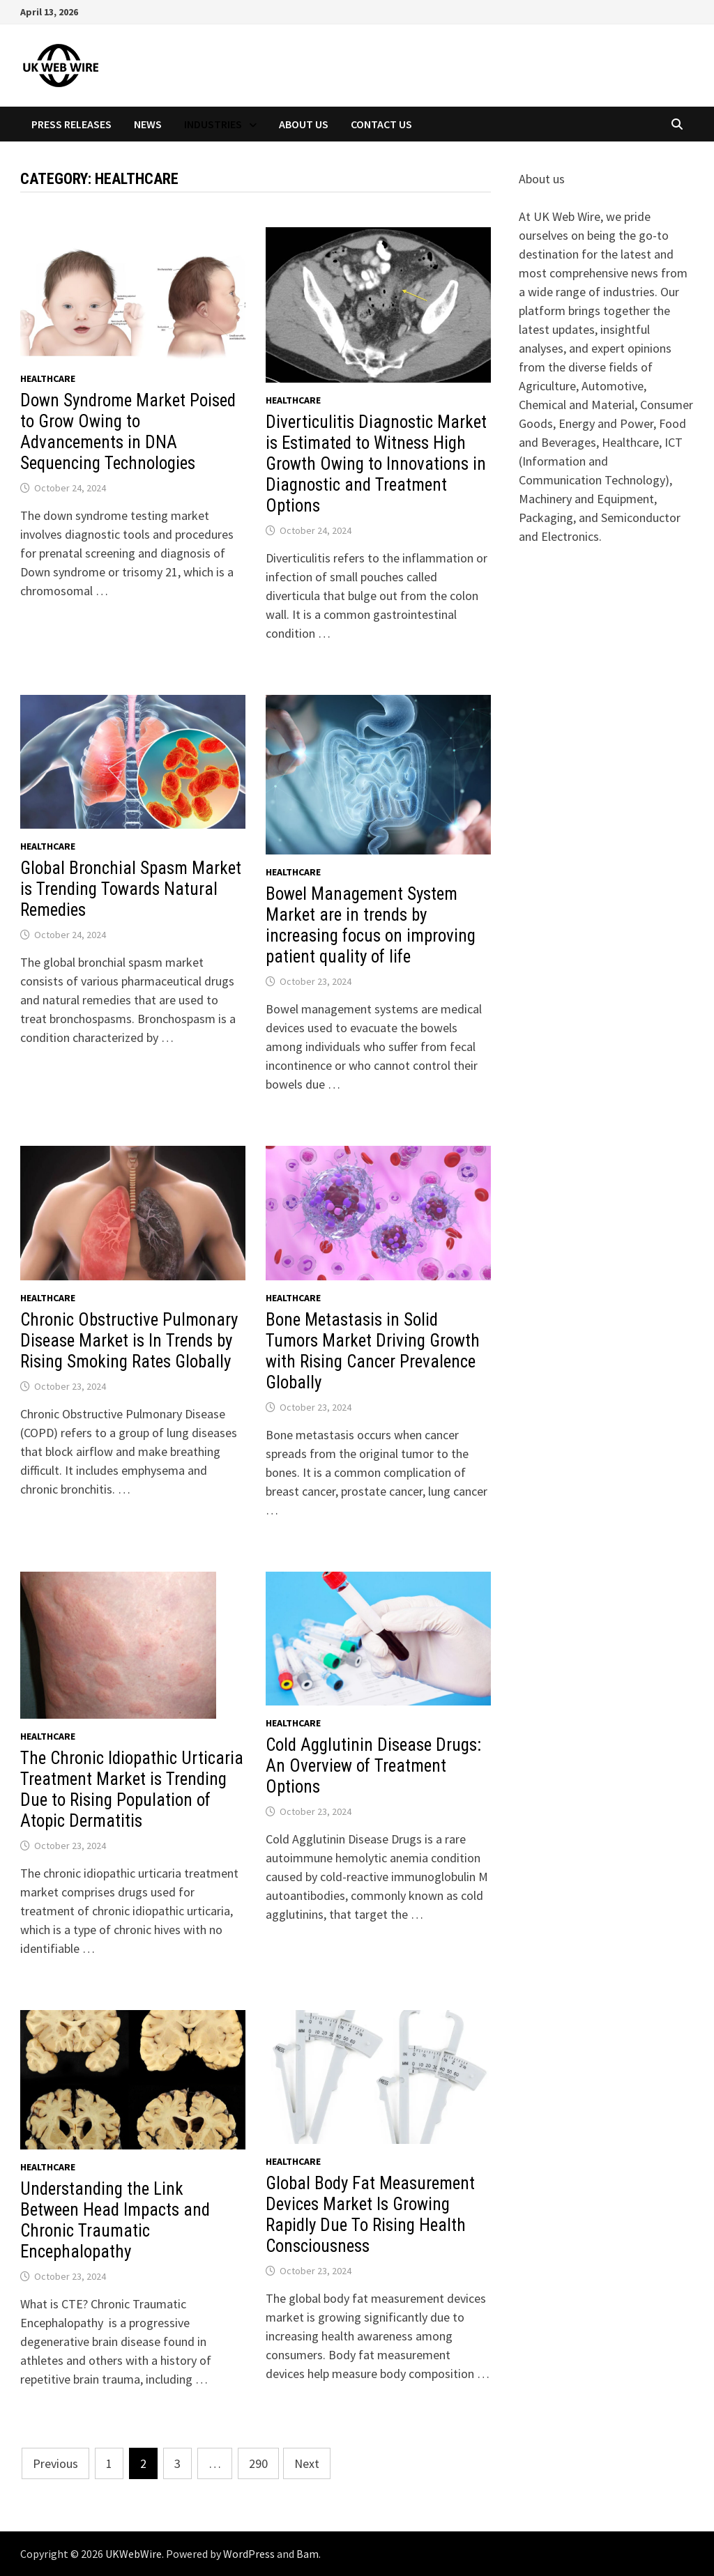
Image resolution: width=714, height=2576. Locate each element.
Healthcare (47, 378)
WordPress (249, 2554)
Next (306, 2463)
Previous (55, 2463)
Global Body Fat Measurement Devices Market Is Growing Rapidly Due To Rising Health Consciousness (370, 2214)
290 (258, 2463)
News (148, 124)
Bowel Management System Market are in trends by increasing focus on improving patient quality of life (371, 925)
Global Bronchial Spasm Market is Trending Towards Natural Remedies (130, 889)
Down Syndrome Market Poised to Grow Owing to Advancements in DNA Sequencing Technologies (128, 431)
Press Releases (71, 124)
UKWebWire (133, 2554)
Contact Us (381, 124)
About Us (303, 124)
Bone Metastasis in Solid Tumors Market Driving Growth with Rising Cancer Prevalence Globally (373, 1351)
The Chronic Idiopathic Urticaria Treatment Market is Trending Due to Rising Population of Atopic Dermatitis (131, 1789)
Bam (307, 2554)
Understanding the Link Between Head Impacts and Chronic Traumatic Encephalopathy (115, 2220)
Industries (213, 124)
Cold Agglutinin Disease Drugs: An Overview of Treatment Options (373, 1766)
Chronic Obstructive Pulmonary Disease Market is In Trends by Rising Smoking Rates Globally (129, 1341)
